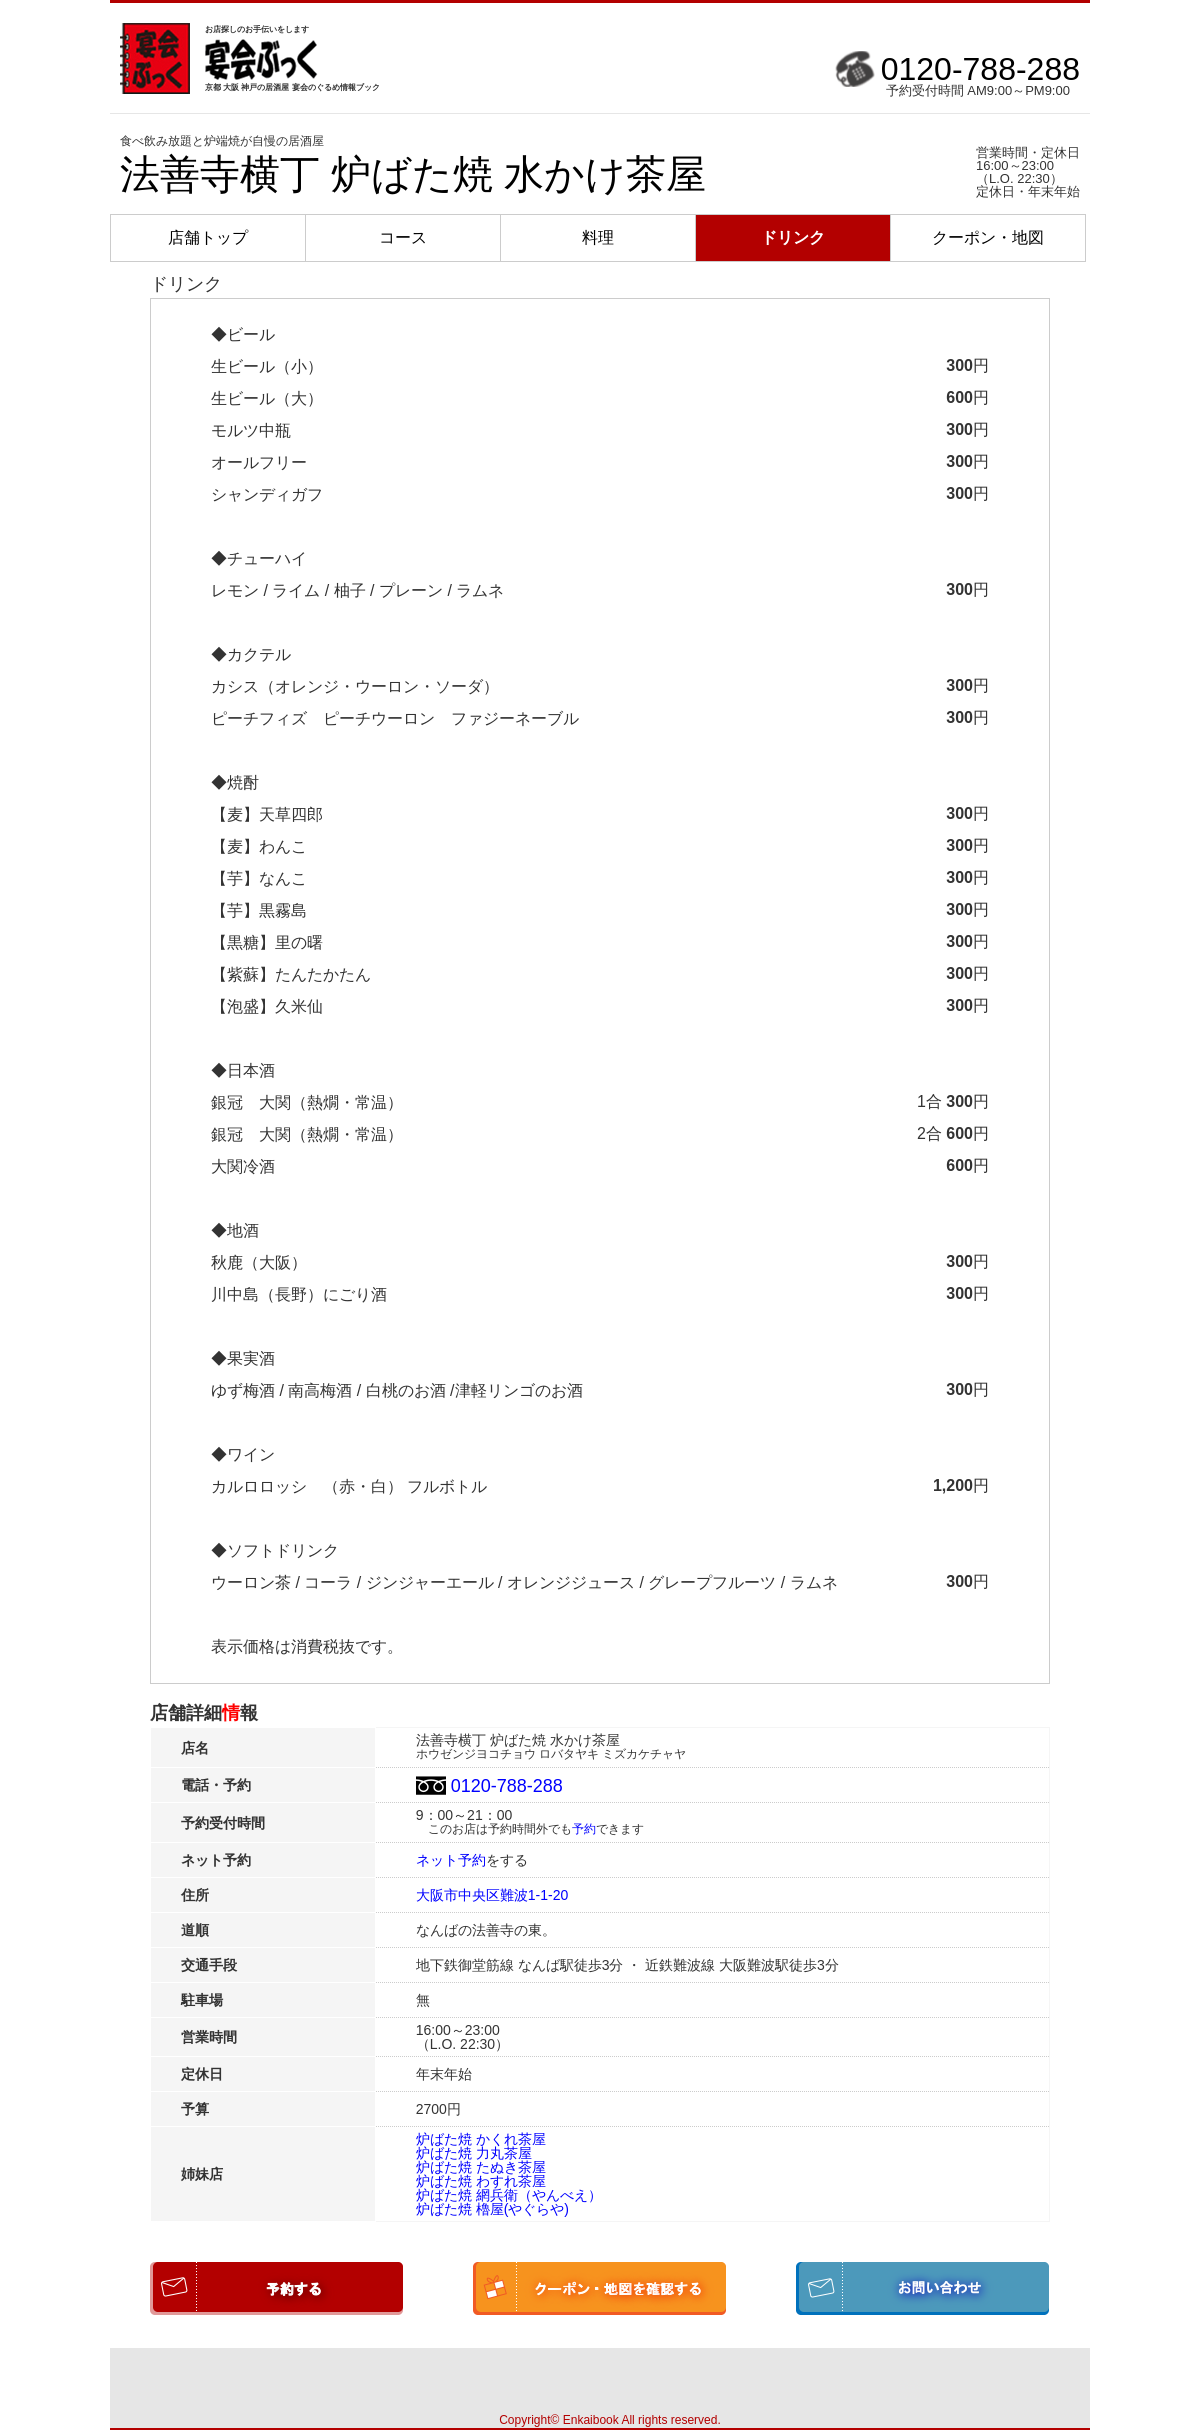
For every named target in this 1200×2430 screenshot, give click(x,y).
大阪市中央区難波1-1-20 (492, 1895)
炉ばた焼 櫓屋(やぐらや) (492, 2209)
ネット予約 (451, 1860)
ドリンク (793, 237)
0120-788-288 (980, 69)
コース (403, 237)
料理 (598, 237)
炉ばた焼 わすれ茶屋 (481, 2181)
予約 (584, 1829)
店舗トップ (208, 237)
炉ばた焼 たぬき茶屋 (481, 2167)
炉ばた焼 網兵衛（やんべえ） (509, 2195)
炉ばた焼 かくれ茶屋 (481, 2139)
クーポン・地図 (988, 237)
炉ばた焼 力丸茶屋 (474, 2153)
